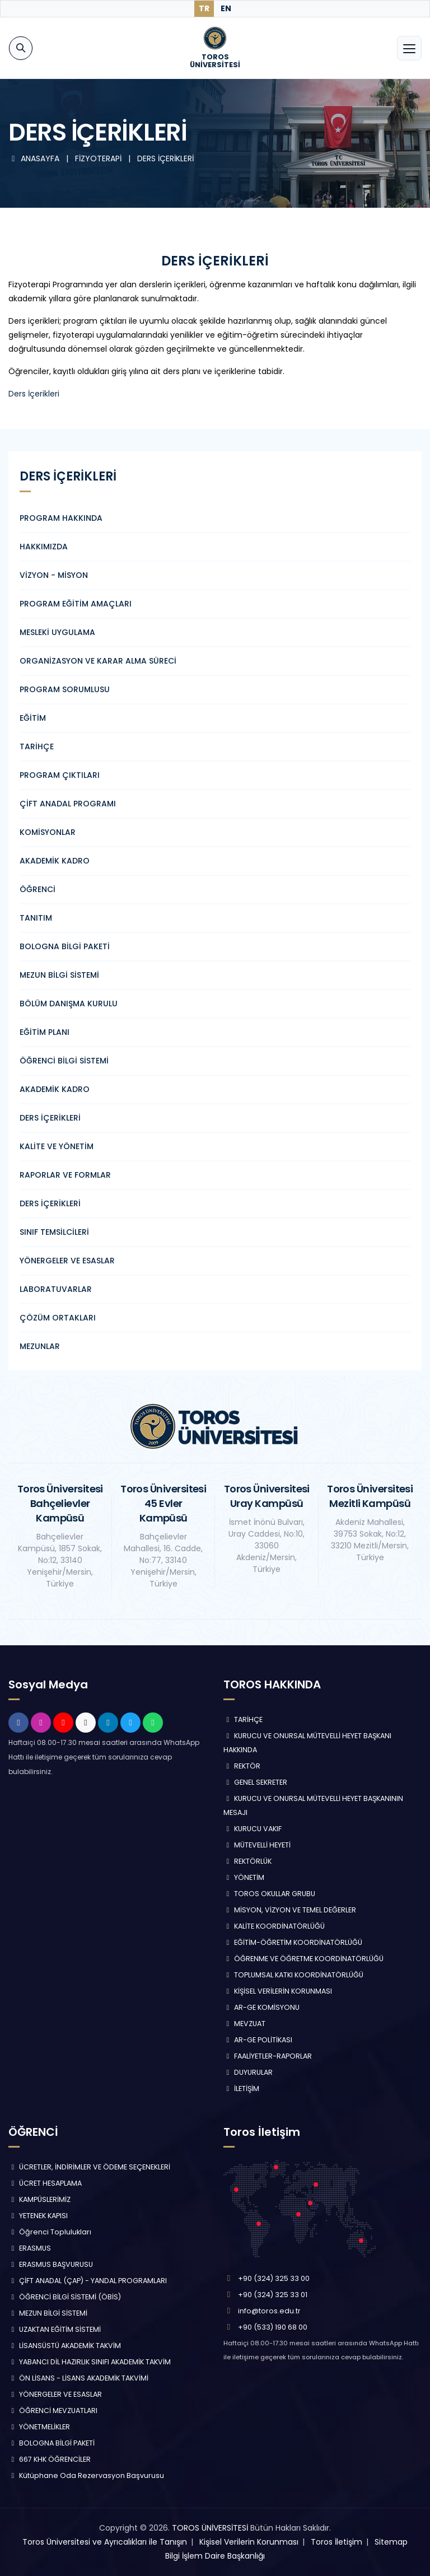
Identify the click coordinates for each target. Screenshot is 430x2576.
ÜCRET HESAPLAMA (45, 2183)
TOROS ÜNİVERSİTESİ (210, 2527)
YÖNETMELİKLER (39, 2427)
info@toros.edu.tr (269, 2311)
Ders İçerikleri (33, 393)
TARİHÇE (37, 746)
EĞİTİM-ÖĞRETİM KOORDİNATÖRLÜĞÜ (292, 1942)
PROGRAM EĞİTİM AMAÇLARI (76, 603)
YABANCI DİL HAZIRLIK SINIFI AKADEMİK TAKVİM (89, 2362)
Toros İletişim (336, 2541)
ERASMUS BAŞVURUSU (50, 2264)
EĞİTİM (33, 718)
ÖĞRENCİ (37, 889)
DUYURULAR (248, 2072)
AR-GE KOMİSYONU (261, 2007)
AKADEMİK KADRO (55, 860)
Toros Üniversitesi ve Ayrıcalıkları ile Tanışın (104, 2541)
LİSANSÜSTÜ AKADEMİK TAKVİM (64, 2345)
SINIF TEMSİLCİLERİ (54, 1232)
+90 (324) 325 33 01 (272, 2294)
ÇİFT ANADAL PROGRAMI (68, 803)
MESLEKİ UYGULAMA (57, 632)
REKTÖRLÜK (247, 1861)
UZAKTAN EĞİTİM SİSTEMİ (54, 2329)
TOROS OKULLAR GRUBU (269, 1893)
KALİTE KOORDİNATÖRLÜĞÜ (274, 1926)
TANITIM (36, 917)
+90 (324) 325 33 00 (274, 2278)
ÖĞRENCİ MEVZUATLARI (52, 2410)
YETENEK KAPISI (38, 2215)
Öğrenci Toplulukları (49, 2232)
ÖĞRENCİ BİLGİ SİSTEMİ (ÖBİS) (64, 2297)
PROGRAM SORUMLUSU (65, 689)
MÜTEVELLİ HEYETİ (257, 1845)
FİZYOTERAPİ (99, 158)
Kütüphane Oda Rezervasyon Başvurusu (86, 2475)
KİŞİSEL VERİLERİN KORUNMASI (277, 1991)
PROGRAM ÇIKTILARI (60, 775)
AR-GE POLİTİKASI (257, 2040)
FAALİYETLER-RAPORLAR (267, 2056)
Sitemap (391, 2541)
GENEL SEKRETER (255, 1782)
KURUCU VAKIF (252, 1828)
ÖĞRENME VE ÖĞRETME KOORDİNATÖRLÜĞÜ (303, 1958)
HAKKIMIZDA (44, 546)
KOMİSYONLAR (48, 832)
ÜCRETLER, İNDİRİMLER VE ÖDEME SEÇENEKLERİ (89, 2167)
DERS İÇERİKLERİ (165, 158)
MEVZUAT (244, 2023)
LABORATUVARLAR (56, 1289)
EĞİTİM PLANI (44, 1032)
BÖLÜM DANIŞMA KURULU (69, 1003)
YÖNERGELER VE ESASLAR (67, 1260)
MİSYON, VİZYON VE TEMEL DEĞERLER (289, 1910)
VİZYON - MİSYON (54, 575)
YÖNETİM (243, 1877)
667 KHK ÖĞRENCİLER (49, 2459)
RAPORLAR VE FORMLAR (65, 1174)
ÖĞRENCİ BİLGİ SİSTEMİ (64, 1060)
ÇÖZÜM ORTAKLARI (58, 1317)
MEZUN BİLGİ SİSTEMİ (59, 975)
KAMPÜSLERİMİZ (39, 2199)
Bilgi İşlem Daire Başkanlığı (215, 2555)
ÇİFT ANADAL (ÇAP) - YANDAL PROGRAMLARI (87, 2280)
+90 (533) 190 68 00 (272, 2327)
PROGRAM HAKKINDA (61, 518)
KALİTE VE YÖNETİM (57, 1146)
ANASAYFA (35, 158)
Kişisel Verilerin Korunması (248, 2541)
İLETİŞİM (241, 2088)
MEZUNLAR (40, 1346)
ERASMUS (29, 2248)
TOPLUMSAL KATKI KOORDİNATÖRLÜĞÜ (293, 1975)
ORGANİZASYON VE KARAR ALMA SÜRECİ (98, 660)
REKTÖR (241, 1766)
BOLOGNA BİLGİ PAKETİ (65, 946)
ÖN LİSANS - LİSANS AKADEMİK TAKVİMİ (78, 2378)
